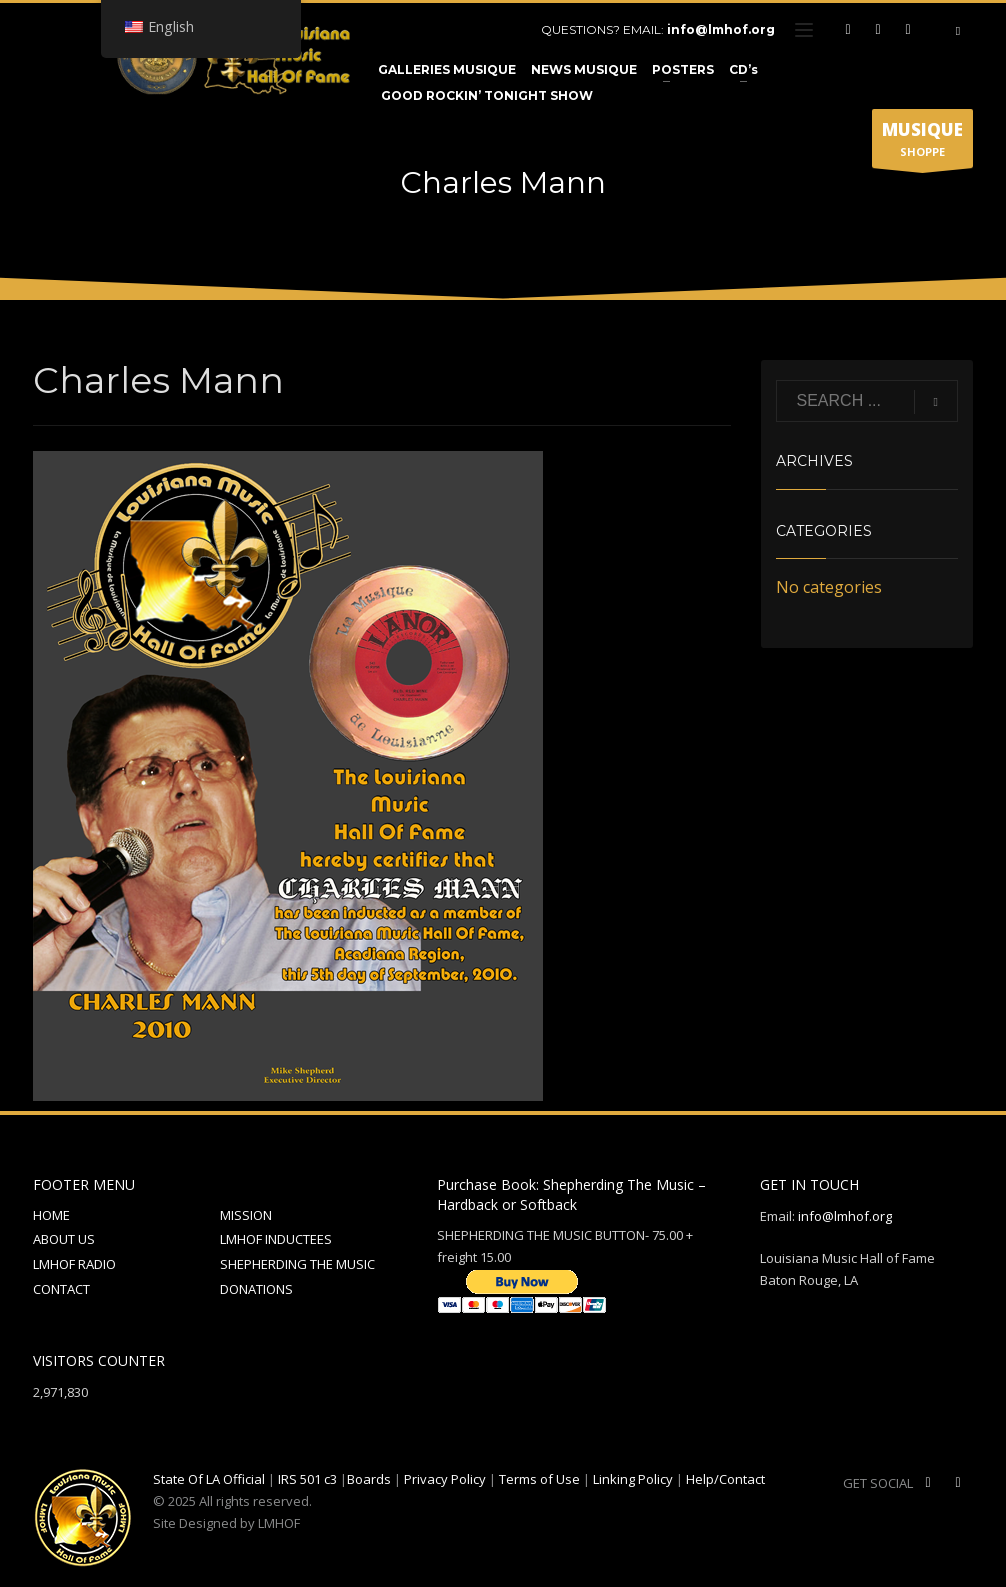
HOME (51, 1215)
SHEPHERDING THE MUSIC (297, 1264)
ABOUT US (64, 1239)
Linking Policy (633, 1479)
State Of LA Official (209, 1479)
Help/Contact (725, 1479)
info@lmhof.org (721, 29)
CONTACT (61, 1289)
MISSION (246, 1215)
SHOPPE (922, 143)
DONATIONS (256, 1289)
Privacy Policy (445, 1479)
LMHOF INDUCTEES (276, 1239)
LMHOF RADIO (74, 1264)
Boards (369, 1479)
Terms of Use (539, 1479)
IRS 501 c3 (307, 1479)
